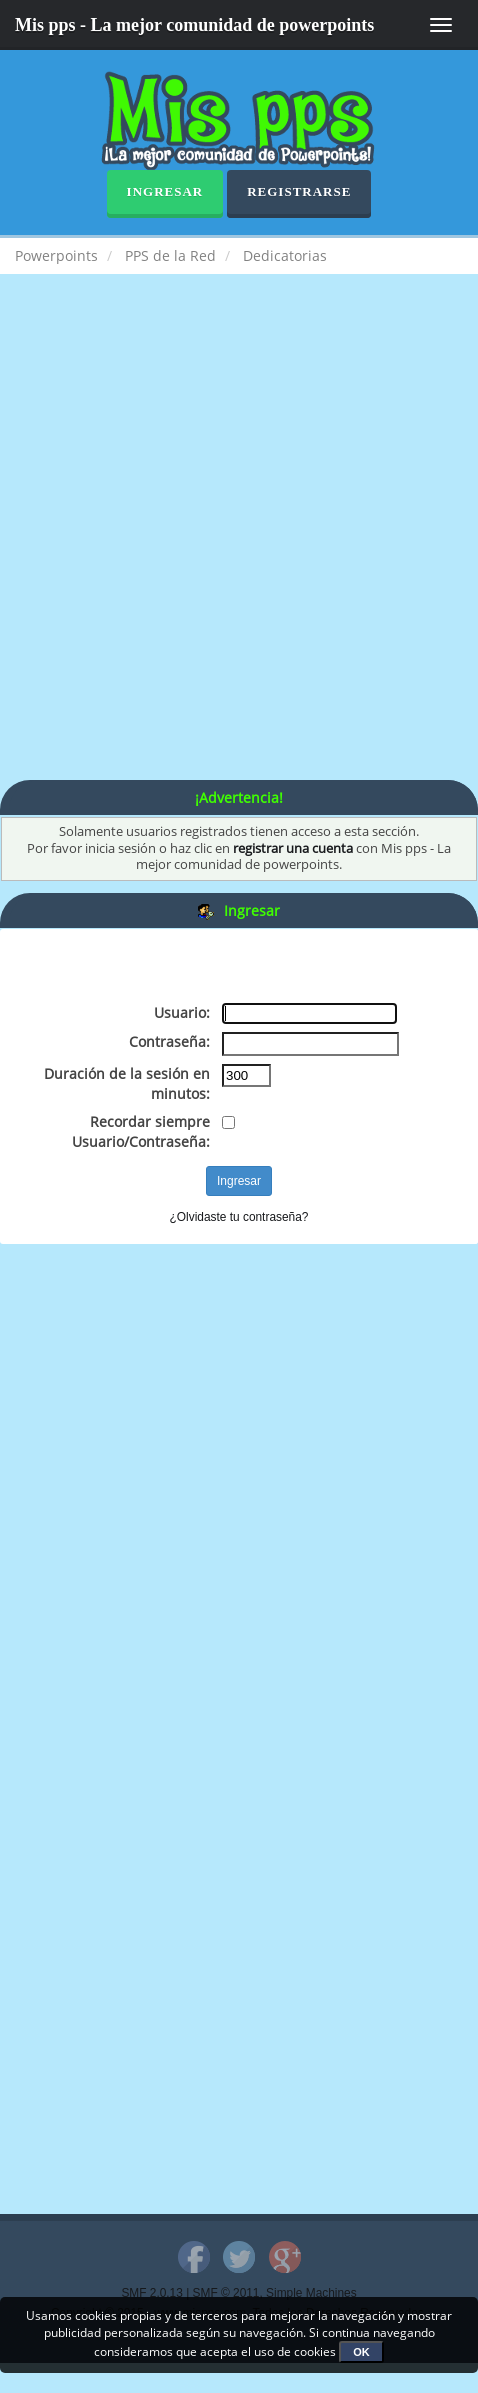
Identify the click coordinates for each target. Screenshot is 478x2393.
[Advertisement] (239, 547)
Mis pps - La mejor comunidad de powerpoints (194, 25)
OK (361, 2352)
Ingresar (165, 191)
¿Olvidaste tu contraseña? (239, 1217)
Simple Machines (311, 2293)
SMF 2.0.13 (151, 2293)
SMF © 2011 (226, 2293)
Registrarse (299, 191)
